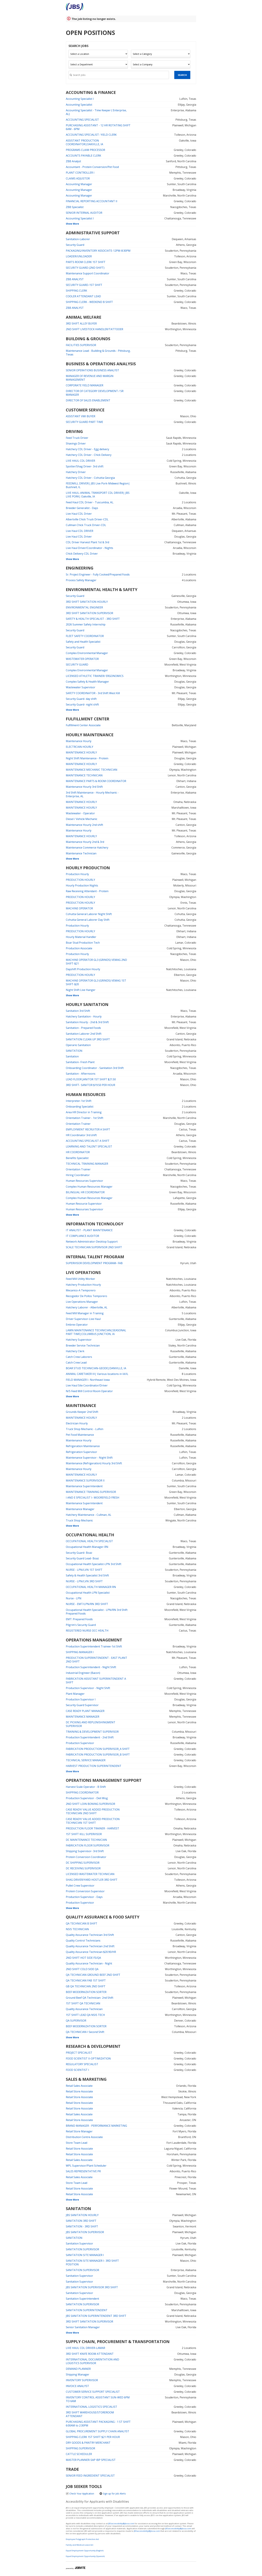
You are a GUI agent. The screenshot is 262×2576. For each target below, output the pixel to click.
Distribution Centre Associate (84, 2137)
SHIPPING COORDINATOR (82, 1792)
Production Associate (79, 948)
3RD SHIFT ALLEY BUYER (81, 323)
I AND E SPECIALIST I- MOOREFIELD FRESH (92, 1497)
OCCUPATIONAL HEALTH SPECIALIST (89, 1541)
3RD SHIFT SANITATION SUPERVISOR (89, 613)
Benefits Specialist (77, 1158)
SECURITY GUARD (77, 664)
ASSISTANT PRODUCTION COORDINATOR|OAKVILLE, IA (84, 142)
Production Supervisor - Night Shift (88, 1688)
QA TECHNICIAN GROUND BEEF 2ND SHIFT (93, 1975)
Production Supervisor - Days (84, 1897)
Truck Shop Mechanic (79, 1520)
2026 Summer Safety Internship (85, 624)
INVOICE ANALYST (77, 2386)
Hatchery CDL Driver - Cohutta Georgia (90, 478)
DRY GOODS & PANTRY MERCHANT (88, 2442)
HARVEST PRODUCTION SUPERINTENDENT (93, 1766)
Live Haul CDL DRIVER (79, 531)
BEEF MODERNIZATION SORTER (86, 1992)
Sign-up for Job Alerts (112, 2493)
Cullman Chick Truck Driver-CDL (86, 525)
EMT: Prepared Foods (79, 1619)
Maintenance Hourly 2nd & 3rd (85, 842)
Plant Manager (75, 1694)
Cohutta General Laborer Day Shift (87, 920)
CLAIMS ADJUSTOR (78, 178)
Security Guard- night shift (82, 704)
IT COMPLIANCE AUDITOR (82, 1236)
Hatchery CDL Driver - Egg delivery (87, 449)
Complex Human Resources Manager (89, 1186)
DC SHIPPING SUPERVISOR (82, 1862)
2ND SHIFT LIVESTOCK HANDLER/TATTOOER (94, 329)
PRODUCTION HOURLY (80, 880)
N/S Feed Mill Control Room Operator (89, 1391)
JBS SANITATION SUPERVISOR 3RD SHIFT (92, 2287)
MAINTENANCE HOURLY (81, 752)
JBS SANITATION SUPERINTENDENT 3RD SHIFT (96, 2316)
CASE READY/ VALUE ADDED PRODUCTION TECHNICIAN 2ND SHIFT (93, 1811)
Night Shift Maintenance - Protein (87, 758)
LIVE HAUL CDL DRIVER (80, 461)
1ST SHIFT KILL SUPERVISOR (84, 1834)
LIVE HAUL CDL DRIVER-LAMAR (85, 2348)
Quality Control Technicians (83, 1940)
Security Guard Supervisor (82, 1705)
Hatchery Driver (76, 472)
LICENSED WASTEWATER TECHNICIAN (90, 1874)
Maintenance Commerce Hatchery (87, 847)
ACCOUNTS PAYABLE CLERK (83, 155)
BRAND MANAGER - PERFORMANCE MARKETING (96, 2126)
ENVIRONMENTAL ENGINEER (84, 607)
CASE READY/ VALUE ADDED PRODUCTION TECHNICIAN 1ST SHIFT (93, 1821)
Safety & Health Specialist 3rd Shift (87, 1575)
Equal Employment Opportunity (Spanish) (85, 2556)
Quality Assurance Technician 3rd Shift (90, 1935)
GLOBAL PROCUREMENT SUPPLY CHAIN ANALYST (97, 2431)
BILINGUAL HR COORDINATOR (85, 1192)
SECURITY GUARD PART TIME (84, 422)
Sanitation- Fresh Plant (80, 1062)
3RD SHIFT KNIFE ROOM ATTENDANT (90, 2354)
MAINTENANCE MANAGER (82, 1716)
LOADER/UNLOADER (79, 256)
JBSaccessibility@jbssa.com (121, 2523)
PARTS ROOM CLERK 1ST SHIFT (85, 262)
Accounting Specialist (79, 104)
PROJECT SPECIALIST (79, 2052)
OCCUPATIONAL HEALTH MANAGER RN (91, 1587)
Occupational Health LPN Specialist (88, 1592)
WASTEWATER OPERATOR (82, 659)
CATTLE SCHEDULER (79, 2454)
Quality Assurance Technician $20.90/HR (91, 1952)
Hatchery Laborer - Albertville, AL (86, 1307)
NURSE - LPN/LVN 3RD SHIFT (84, 1581)
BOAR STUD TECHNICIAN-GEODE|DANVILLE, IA (96, 1368)
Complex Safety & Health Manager (87, 681)
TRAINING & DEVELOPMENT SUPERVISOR (92, 1731)
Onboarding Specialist (79, 1106)
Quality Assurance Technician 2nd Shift (90, 1946)
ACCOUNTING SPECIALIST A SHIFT (87, 1141)
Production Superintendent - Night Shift (91, 1667)
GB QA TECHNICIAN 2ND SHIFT (85, 1986)
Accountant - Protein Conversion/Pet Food (92, 167)
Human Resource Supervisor (84, 1203)
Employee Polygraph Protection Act (82, 2539)
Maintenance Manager (80, 1509)
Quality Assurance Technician (84, 2009)
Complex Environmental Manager (87, 653)
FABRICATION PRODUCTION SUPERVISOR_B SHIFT (98, 1754)
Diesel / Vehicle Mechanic (81, 819)
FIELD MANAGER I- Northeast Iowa (88, 1380)
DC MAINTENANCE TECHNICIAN (86, 1840)
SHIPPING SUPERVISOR (80, 2448)
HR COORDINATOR (78, 1152)
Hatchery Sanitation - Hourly (84, 1016)
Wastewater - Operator (80, 813)
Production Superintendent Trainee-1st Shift (94, 1646)
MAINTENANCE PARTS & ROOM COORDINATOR (96, 781)
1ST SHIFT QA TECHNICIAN (83, 2003)
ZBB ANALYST (75, 279)
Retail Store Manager (79, 2131)
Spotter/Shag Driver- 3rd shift (84, 466)
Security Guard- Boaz (79, 1553)
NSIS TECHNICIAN (77, 1929)
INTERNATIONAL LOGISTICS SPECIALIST (91, 2407)
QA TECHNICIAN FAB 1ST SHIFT (86, 1980)
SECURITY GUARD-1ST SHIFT (84, 285)
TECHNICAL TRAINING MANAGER (87, 1164)
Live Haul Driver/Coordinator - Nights (89, 548)
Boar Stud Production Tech (83, 942)
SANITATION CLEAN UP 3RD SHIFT (88, 1039)
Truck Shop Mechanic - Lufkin (84, 1429)
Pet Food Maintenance (80, 1435)
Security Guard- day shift (81, 699)
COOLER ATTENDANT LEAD (83, 296)
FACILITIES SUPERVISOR (81, 345)
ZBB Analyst (73, 161)
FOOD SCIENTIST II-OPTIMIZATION (88, 2058)
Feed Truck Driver (77, 438)
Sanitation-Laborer (78, 239)
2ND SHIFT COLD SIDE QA (82, 1969)
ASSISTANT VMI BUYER (80, 416)
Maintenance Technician (81, 853)
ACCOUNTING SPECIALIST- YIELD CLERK (91, 135)
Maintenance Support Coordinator (87, 273)
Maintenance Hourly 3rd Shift (84, 787)
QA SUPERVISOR (76, 2020)
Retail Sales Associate (79, 2086)
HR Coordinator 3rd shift (81, 1135)
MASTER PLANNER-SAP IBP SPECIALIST (91, 2460)
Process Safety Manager (81, 580)
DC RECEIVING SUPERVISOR (83, 1868)
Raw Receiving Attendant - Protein (87, 891)
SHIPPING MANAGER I (80, 1652)
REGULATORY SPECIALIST (82, 2064)
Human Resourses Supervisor (84, 1209)
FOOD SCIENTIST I (77, 2070)
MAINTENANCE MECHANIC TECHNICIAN (91, 769)
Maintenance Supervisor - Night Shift (89, 1457)
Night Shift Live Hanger (80, 990)
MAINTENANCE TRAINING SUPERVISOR (91, 1492)
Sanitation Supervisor (79, 2243)
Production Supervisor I (81, 1699)
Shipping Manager (77, 2374)
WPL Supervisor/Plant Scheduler (86, 2165)
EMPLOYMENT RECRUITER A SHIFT (88, 1129)
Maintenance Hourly (78, 741)
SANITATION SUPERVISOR (82, 2249)
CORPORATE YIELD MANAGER (84, 385)
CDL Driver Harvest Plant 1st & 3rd (87, 542)
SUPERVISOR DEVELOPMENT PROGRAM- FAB (94, 1263)
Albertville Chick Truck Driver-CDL (87, 519)
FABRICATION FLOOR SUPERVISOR (87, 1845)
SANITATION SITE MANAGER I (85, 2255)
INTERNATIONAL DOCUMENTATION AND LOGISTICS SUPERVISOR (92, 2361)
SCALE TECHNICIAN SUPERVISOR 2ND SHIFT (94, 1247)
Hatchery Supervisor (79, 1339)
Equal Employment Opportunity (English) (84, 2550)
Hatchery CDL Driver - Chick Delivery (88, 455)
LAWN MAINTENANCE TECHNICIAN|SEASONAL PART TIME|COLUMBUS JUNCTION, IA (96, 1332)
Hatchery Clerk (75, 1351)
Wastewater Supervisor (80, 687)
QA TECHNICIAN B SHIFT (81, 1923)
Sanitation (72, 1056)
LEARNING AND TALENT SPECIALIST (89, 1146)
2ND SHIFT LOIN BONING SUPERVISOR (90, 1804)
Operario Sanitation (78, 1045)
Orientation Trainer (78, 1124)
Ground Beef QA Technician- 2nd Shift (89, 1998)
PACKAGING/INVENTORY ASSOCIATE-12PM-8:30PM (98, 250)
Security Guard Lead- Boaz (82, 1558)
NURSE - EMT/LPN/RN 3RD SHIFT (87, 1604)
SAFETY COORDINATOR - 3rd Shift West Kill (93, 693)
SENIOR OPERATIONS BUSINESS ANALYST (92, 370)
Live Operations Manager (82, 1302)
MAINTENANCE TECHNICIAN (84, 775)
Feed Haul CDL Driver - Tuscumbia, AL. (90, 502)
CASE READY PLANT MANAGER (85, 1711)
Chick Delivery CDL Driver (82, 553)
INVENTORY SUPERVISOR (82, 2380)
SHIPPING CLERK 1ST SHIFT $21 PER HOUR (93, 2437)
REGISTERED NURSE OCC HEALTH (87, 1630)
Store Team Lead (76, 2143)
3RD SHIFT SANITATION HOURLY (87, 602)
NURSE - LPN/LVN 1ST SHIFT (84, 1570)
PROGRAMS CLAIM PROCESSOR (85, 150)
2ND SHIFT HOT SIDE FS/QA (83, 1958)
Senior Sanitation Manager (83, 2327)
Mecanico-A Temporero (81, 1290)
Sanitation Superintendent (82, 2298)
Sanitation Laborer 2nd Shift (83, 1034)
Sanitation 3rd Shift (78, 1011)
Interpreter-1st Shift (78, 1101)
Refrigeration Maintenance (83, 1446)
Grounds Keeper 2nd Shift (82, 1412)
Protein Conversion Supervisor (85, 1891)
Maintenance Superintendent (84, 1486)
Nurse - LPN (73, 1598)
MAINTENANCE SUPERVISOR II (85, 1480)
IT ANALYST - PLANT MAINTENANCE (89, 1230)
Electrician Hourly (77, 1423)
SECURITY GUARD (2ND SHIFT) (85, 268)
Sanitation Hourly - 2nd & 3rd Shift (87, 1022)
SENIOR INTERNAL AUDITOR (84, 213)
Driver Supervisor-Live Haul (83, 1319)
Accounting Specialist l (80, 99)
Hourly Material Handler (81, 937)
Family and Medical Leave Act (79, 2545)
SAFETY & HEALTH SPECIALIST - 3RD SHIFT (93, 619)
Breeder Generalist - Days (82, 508)
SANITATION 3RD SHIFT (81, 2221)
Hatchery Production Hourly (83, 1284)
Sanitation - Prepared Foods (83, 1028)
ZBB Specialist (75, 207)
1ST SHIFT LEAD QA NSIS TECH (85, 2015)
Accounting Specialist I (80, 218)
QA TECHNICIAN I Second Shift (85, 2032)
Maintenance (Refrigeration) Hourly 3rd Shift (94, 1463)
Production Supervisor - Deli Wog (87, 1798)
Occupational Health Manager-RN (87, 1547)
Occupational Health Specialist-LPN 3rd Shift (93, 1564)
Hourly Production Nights (82, 885)
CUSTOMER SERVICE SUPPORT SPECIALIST (93, 2392)
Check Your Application (80, 2493)
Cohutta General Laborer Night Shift (89, 914)
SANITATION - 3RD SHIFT (82, 2226)
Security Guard (75, 245)
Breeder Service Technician (83, 1345)
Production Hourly (77, 874)
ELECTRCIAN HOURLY (79, 747)
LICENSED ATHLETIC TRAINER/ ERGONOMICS (94, 676)
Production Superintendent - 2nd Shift (90, 1737)
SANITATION (74, 1051)
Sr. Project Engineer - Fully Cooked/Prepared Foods (98, 574)
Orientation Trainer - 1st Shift (84, 1118)
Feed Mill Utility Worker (80, 1279)
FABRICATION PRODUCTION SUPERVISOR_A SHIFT (98, 1749)
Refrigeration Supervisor (81, 1452)
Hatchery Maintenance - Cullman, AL (88, 1515)
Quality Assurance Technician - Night (89, 1963)
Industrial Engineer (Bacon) (83, 1673)
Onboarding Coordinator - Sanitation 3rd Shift (95, 1068)
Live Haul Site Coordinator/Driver (87, 1385)
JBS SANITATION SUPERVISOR (85, 2232)
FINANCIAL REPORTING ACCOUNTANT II (91, 201)
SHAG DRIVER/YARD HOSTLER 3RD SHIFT (91, 1880)
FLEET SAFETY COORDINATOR (85, 636)
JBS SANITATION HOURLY (82, 2215)
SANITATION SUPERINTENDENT (86, 2310)
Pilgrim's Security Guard (81, 1625)
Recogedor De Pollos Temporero (86, 1296)
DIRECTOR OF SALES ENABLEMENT (88, 400)
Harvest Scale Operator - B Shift (86, 1787)
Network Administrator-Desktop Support (92, 1241)
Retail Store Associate (79, 2091)
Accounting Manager (79, 184)
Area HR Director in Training (84, 1112)
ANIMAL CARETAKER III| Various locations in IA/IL (97, 1374)
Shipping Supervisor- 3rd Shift (85, 1851)
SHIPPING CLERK (76, 290)
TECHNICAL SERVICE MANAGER (85, 1760)
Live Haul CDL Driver (79, 514)
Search (182, 75)
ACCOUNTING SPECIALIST (82, 119)
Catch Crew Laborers (79, 1357)
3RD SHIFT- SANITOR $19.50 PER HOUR (90, 1085)
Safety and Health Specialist (83, 641)
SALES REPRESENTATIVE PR (83, 2171)
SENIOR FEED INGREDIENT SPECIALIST (90, 2475)
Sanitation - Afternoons (80, 1073)
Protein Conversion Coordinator (86, 1857)
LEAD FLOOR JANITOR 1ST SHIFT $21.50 (91, 1079)
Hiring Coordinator (78, 1175)
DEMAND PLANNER (78, 2369)
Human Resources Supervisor (84, 1181)
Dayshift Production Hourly (83, 969)
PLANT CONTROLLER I (80, 172)
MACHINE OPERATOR (79, 908)
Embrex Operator (77, 1324)
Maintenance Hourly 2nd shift (84, 825)
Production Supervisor (80, 1743)
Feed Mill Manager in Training (85, 1313)
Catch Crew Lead (76, 1362)
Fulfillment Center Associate (83, 725)
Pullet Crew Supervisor (80, 1885)
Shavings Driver (76, 443)
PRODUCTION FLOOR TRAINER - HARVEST (92, 1828)
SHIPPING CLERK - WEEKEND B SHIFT (89, 302)
